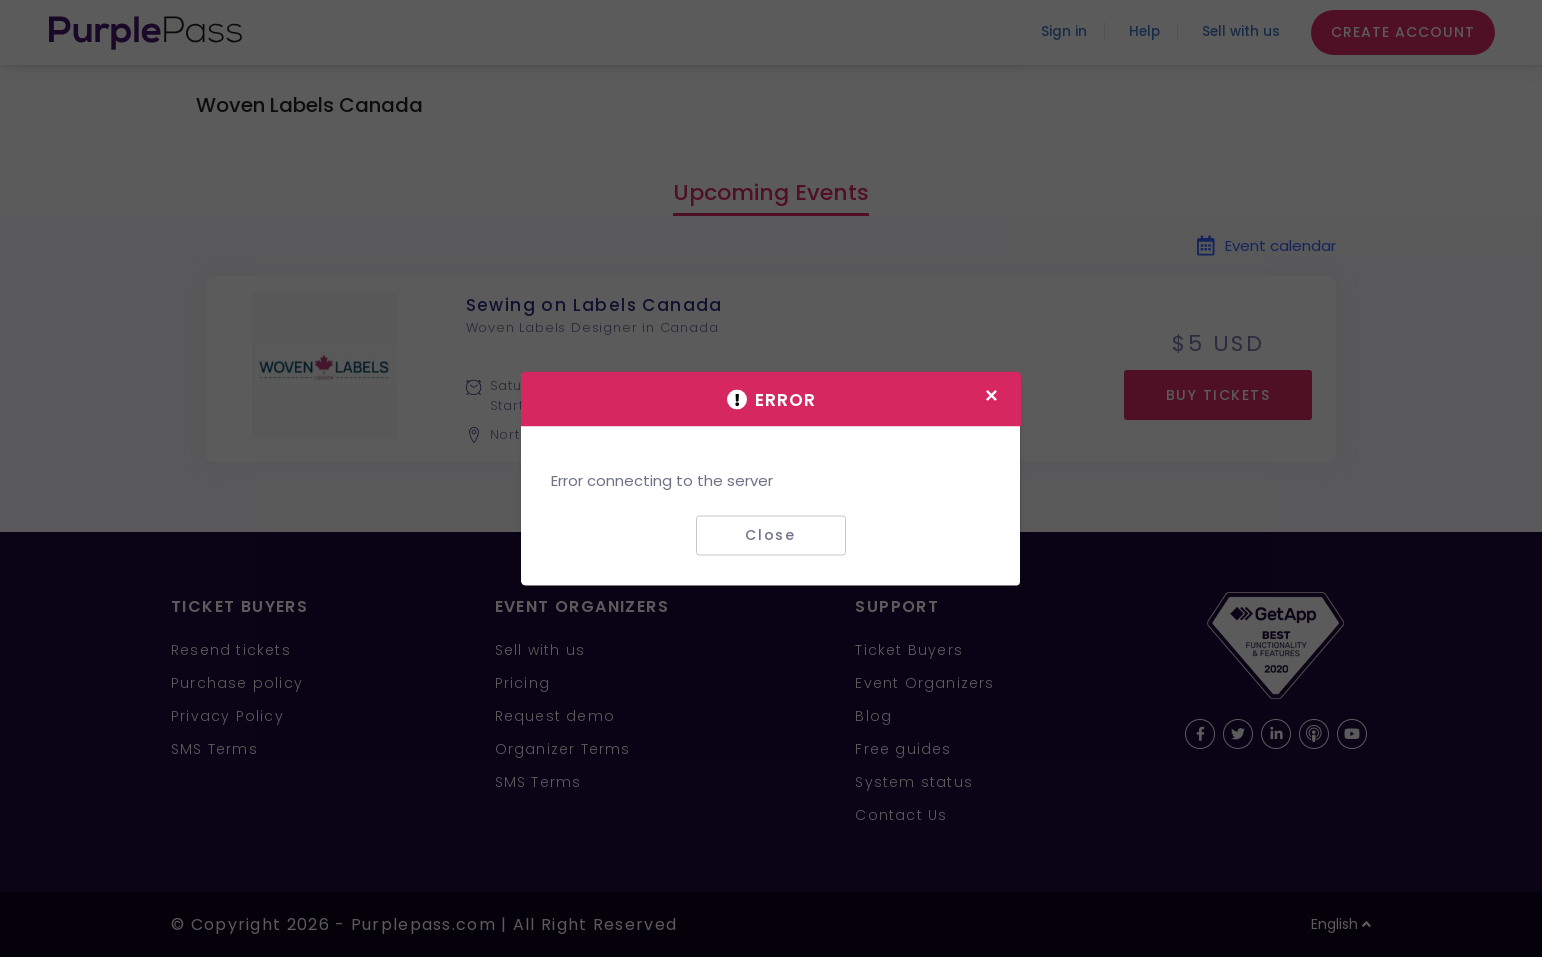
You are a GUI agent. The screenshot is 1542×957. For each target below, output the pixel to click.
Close (770, 535)
